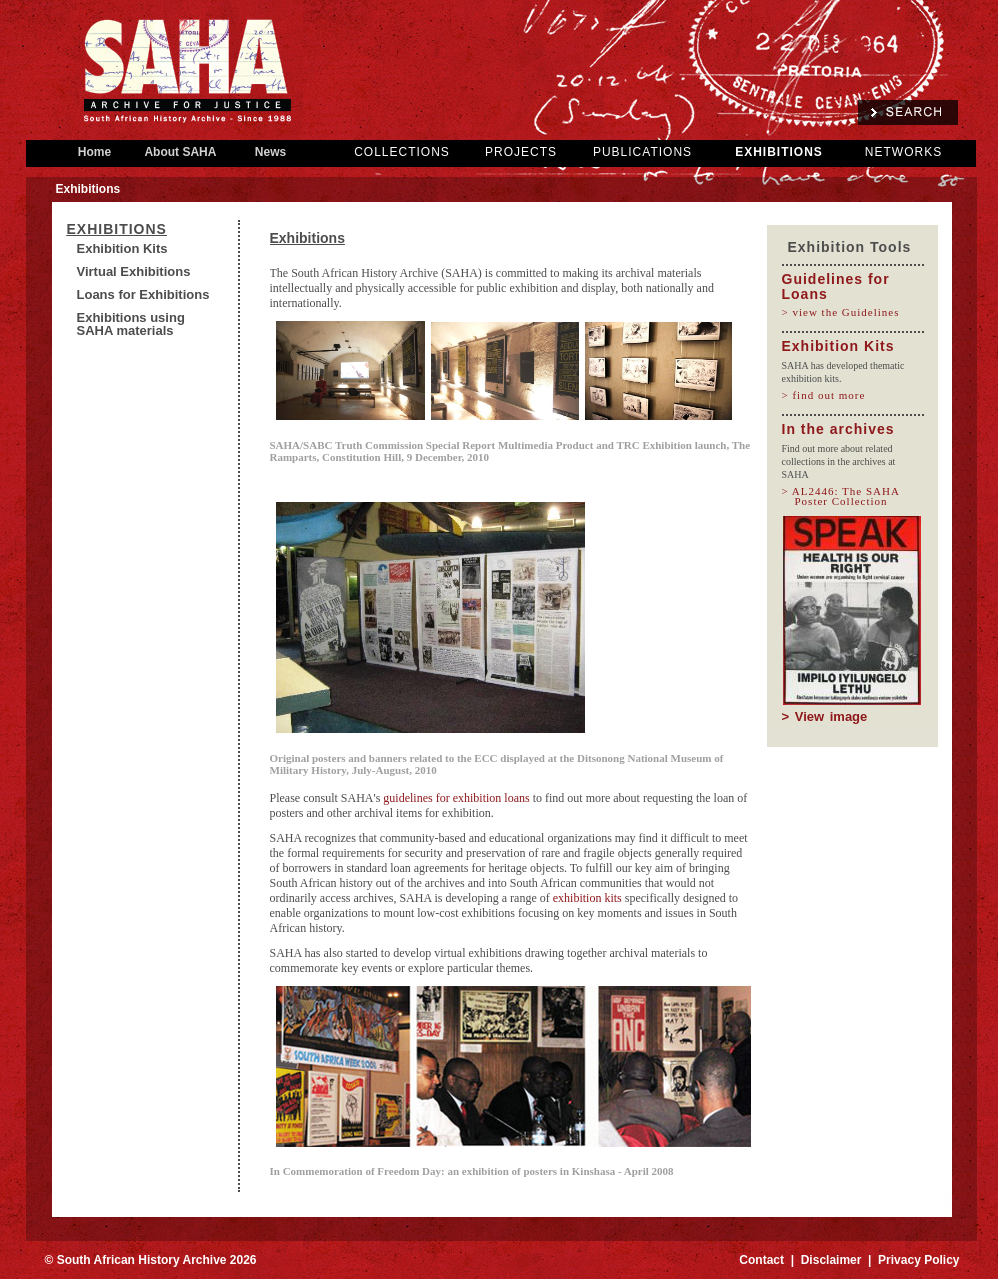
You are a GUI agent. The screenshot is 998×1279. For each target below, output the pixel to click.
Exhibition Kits (122, 248)
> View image (825, 716)
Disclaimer (831, 1260)
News (271, 152)
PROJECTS (521, 152)
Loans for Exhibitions (143, 294)
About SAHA (181, 152)
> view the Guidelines (847, 312)
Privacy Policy (918, 1260)
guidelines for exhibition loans (456, 798)
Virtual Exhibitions (134, 271)
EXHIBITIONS (779, 152)
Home (95, 152)
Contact (761, 1260)
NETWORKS (903, 152)
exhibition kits (587, 898)
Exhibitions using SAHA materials (131, 324)
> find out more (830, 395)
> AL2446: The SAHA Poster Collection (847, 496)
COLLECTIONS (402, 152)
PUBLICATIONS (642, 152)
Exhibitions (117, 229)
